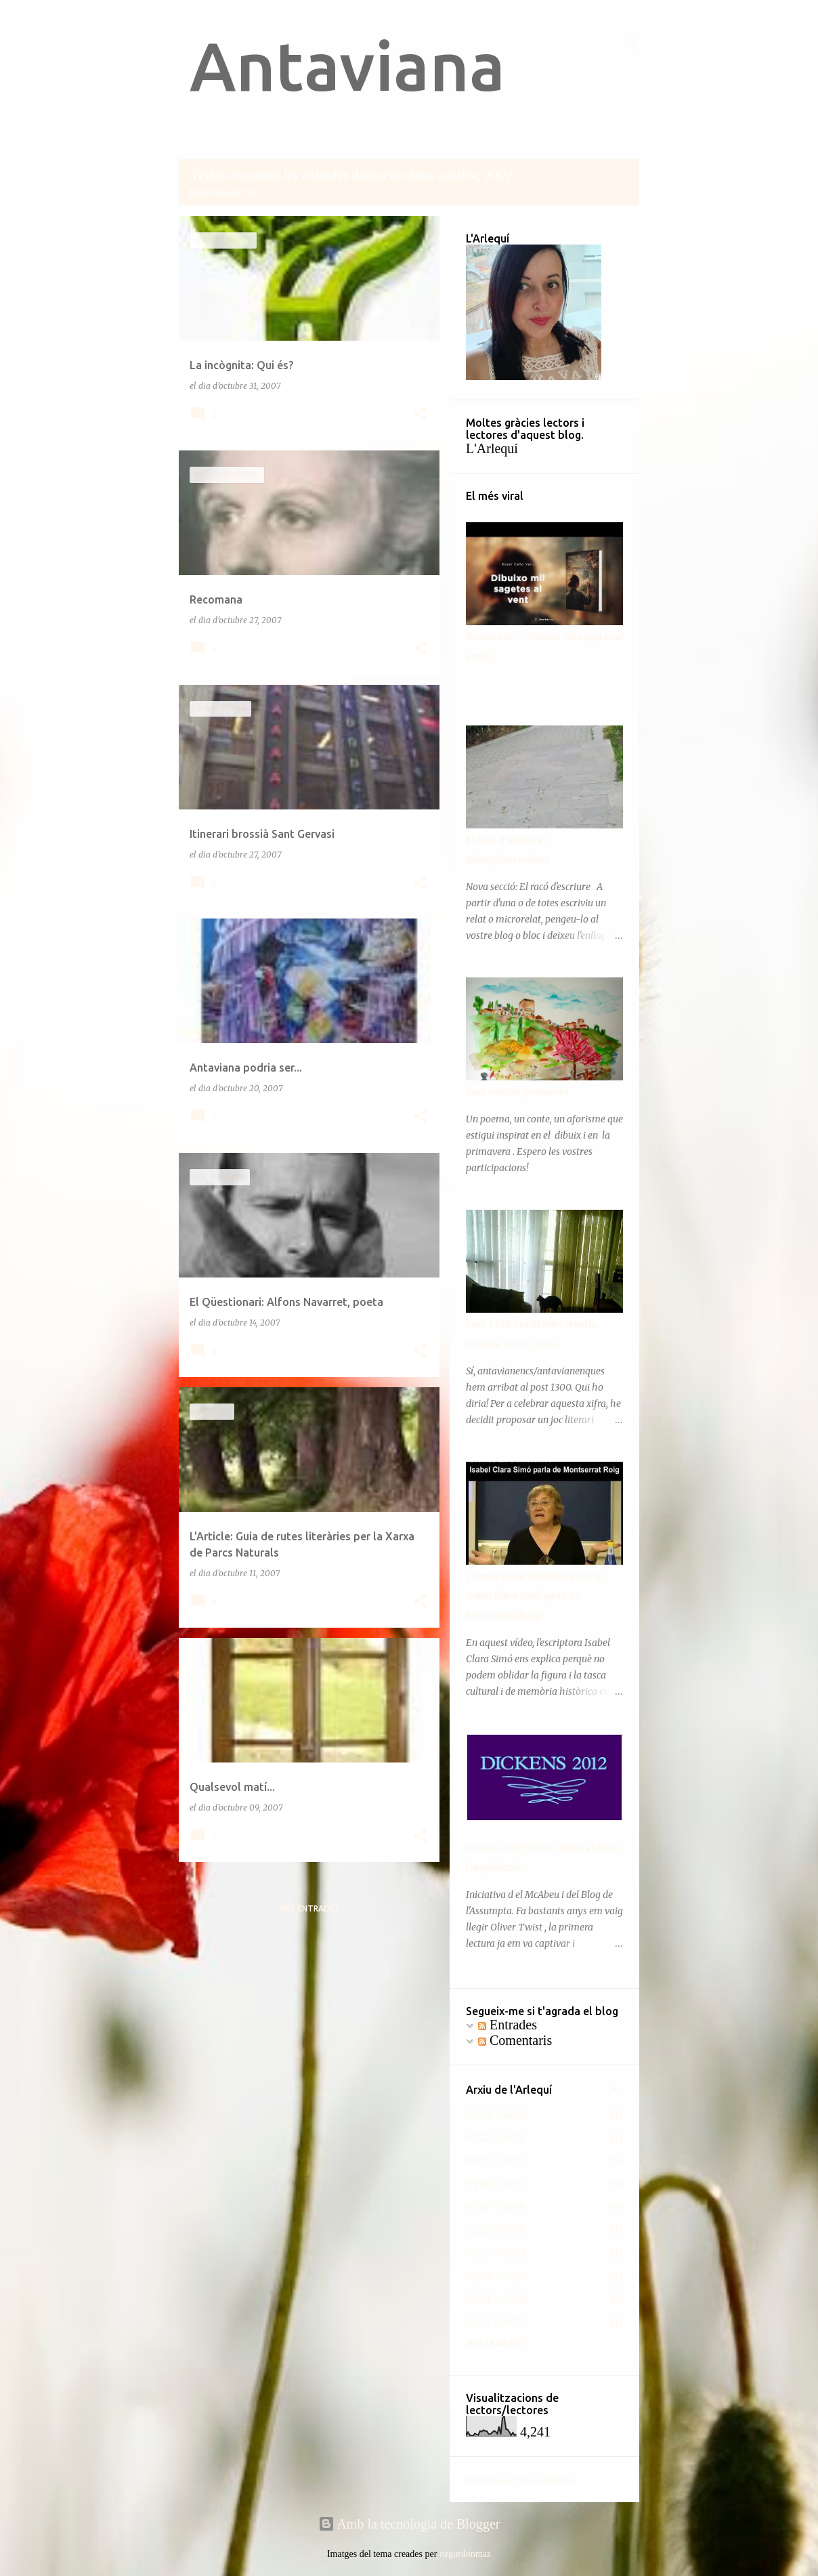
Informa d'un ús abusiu (520, 2480)
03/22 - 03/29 (495, 2138)
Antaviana (347, 66)
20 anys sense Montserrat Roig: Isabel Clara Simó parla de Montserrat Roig (534, 1596)
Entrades (507, 2024)
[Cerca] (631, 43)
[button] (420, 415)
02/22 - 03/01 (495, 2230)
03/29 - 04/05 (497, 2115)
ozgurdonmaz (465, 2554)
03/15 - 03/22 (495, 2161)
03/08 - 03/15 (495, 2184)
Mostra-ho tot (225, 192)
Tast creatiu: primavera (517, 1091)
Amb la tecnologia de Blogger (409, 2523)
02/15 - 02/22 (496, 2253)
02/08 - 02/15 (497, 2276)
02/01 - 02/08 (497, 2299)
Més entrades (309, 1908)
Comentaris (515, 2040)
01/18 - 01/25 (495, 2322)
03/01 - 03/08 (495, 2207)
